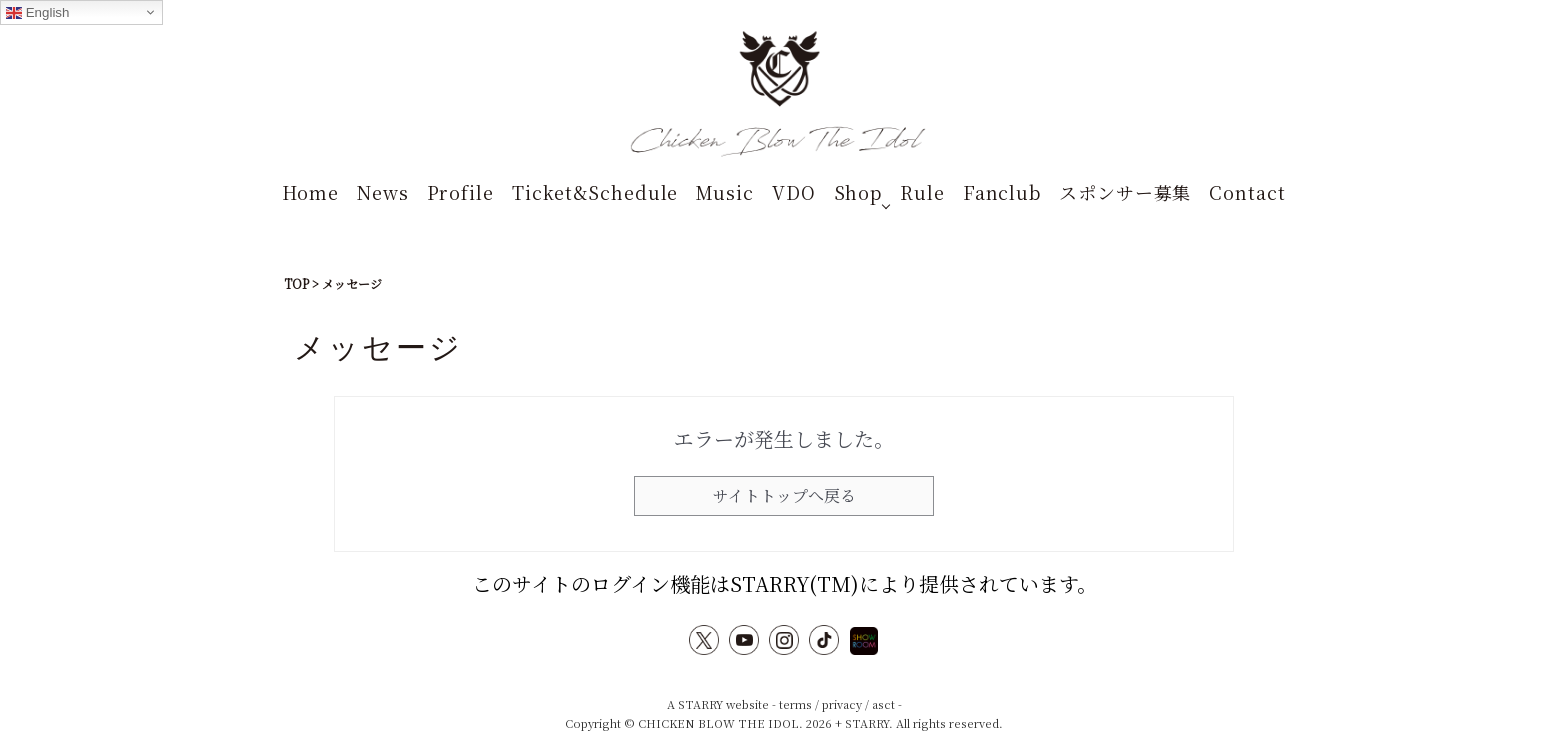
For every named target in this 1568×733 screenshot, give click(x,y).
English (37, 13)
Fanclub (1002, 192)
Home (310, 192)
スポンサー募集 (1125, 192)
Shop (858, 192)
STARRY (700, 704)
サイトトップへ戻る (784, 495)
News (383, 192)
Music (725, 192)
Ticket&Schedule (595, 192)
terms (795, 704)
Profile (460, 192)
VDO (794, 192)
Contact (1247, 192)
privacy (842, 704)
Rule (922, 192)
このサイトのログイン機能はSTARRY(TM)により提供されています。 (784, 583)
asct (883, 704)
